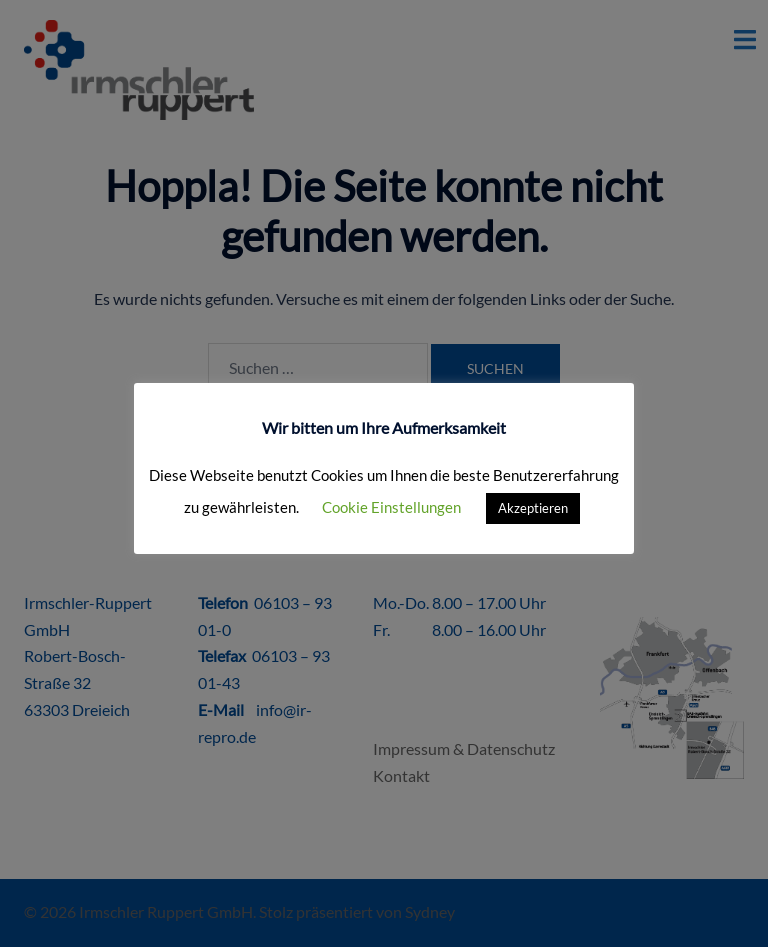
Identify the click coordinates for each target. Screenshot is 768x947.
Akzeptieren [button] (533, 508)
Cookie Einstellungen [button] (391, 507)
